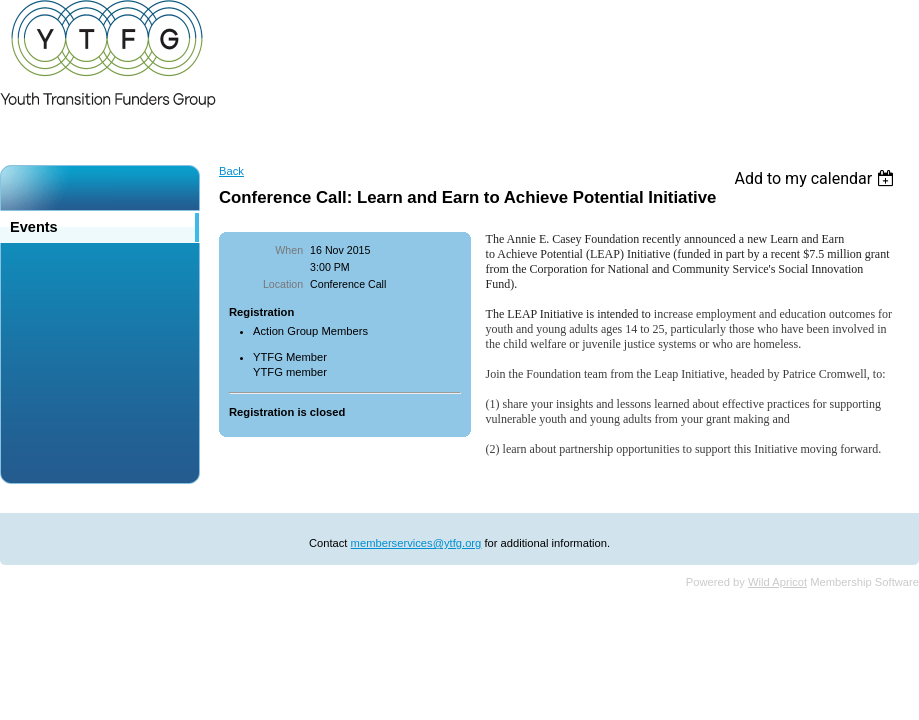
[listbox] (816, 178)
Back (231, 171)
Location (283, 284)
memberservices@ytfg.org (416, 543)
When (289, 250)
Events (34, 227)
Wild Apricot (777, 582)
